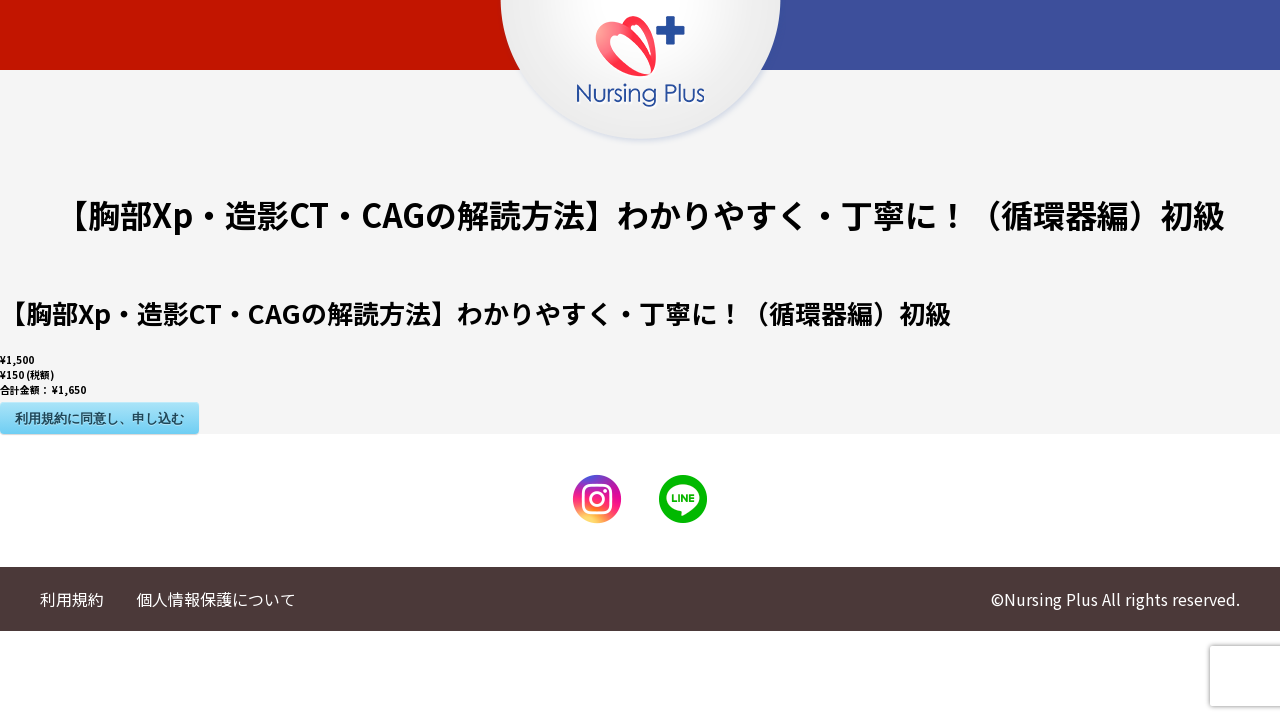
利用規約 (72, 599)
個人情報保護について (216, 599)
